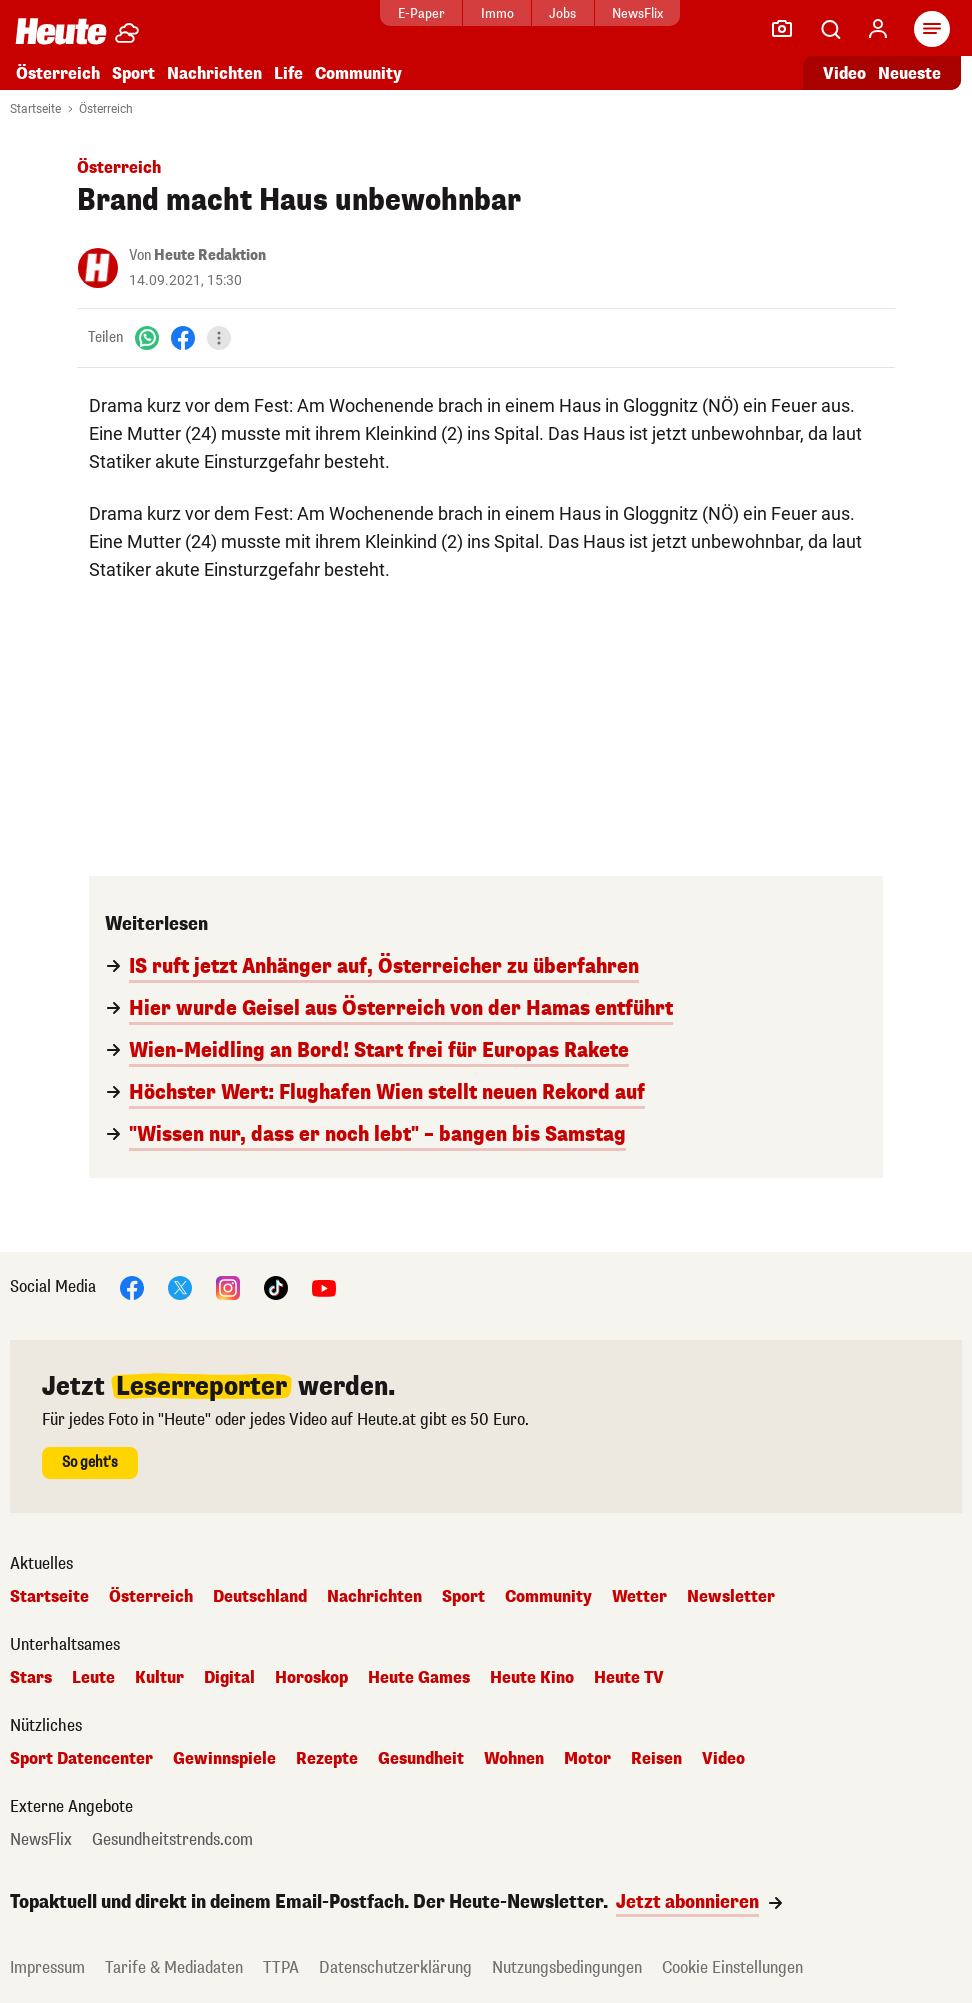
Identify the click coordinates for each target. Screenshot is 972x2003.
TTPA (281, 1967)
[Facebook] (183, 337)
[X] (180, 1286)
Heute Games (419, 1678)
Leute (93, 1678)
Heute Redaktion (210, 255)
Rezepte (327, 1759)
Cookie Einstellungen (732, 1967)
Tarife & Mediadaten (174, 1967)
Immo (497, 13)
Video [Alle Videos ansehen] (844, 73)
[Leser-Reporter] (782, 29)
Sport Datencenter (81, 1759)
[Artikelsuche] (830, 29)
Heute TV (629, 1678)
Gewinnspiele (224, 1759)
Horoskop (311, 1678)
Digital (229, 1678)
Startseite (35, 109)
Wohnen (514, 1759)
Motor (587, 1759)
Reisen (656, 1759)
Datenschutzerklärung (395, 1967)
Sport (133, 73)
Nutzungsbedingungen (567, 1967)
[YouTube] (324, 1286)
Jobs (562, 13)
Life (288, 73)
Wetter (639, 1597)
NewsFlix (637, 13)
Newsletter (731, 1597)
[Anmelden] (878, 29)
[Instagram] (228, 1286)
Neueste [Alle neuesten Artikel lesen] (909, 73)
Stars (31, 1678)
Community (358, 73)
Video (723, 1759)
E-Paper (421, 13)
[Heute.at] (61, 30)
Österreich (58, 73)
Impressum (47, 1967)
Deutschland (260, 1597)
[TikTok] (276, 1286)
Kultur (159, 1678)
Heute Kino (532, 1678)
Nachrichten (214, 73)
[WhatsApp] (147, 337)
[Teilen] (219, 338)
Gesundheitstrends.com (172, 1840)
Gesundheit (421, 1759)
